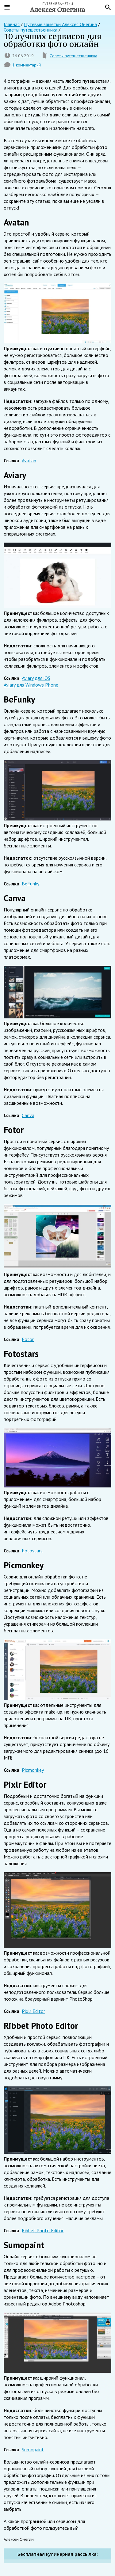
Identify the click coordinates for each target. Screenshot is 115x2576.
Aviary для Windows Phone (31, 685)
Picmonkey (33, 1770)
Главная (12, 24)
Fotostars (32, 1550)
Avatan (29, 460)
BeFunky (30, 884)
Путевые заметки (57, 7)
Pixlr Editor (33, 2011)
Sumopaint (33, 2449)
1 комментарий (26, 65)
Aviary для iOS (36, 678)
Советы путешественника (73, 56)
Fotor (28, 1339)
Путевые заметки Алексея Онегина (60, 24)
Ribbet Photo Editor (42, 2230)
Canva (28, 1115)
